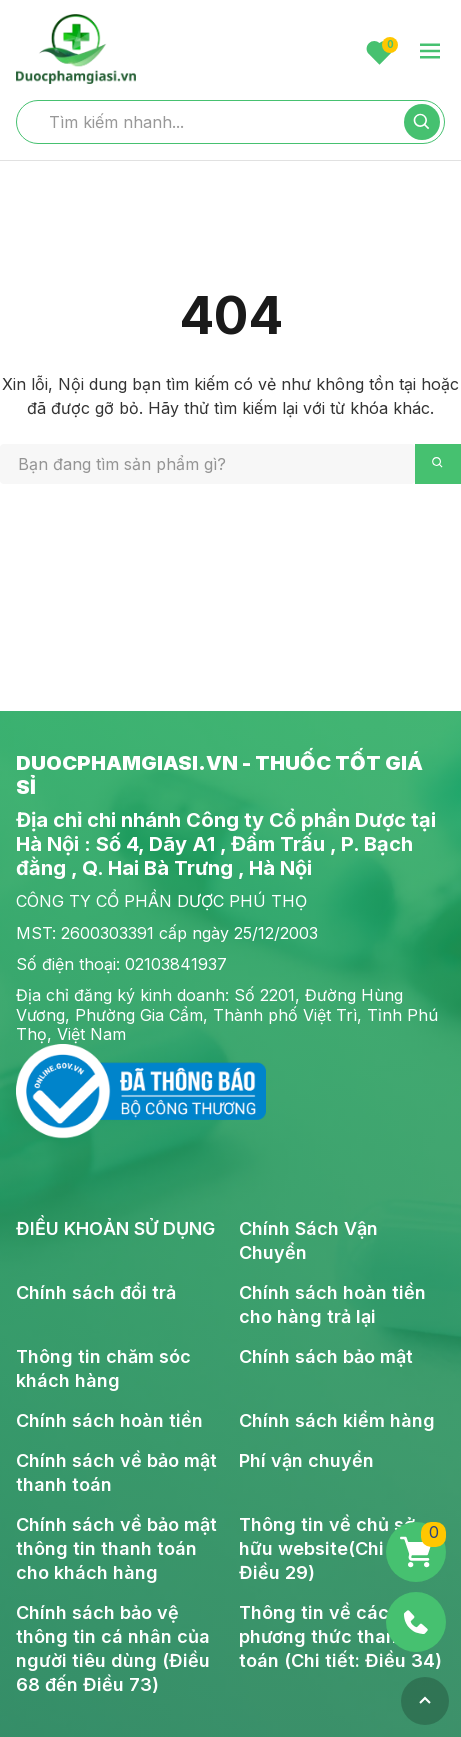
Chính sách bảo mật (326, 1356)
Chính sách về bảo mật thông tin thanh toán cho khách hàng (116, 1548)
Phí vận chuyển (306, 1460)
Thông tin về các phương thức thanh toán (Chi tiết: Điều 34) (340, 1636)
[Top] (425, 1701)
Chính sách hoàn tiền (109, 1420)
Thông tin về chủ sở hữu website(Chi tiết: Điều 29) (331, 1548)
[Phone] (416, 1622)
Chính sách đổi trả (96, 1292)
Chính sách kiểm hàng (337, 1420)
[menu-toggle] (430, 52)
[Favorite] (379, 52)
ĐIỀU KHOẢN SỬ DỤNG (115, 1228)
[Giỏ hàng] (416, 1552)
